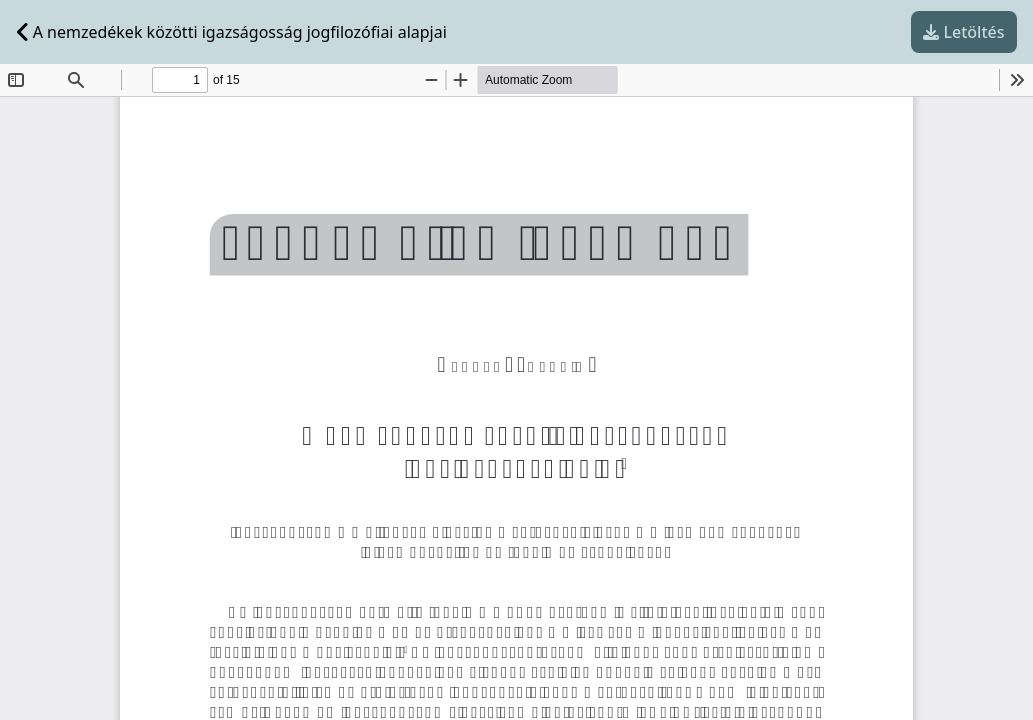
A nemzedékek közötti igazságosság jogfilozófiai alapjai (232, 32)
